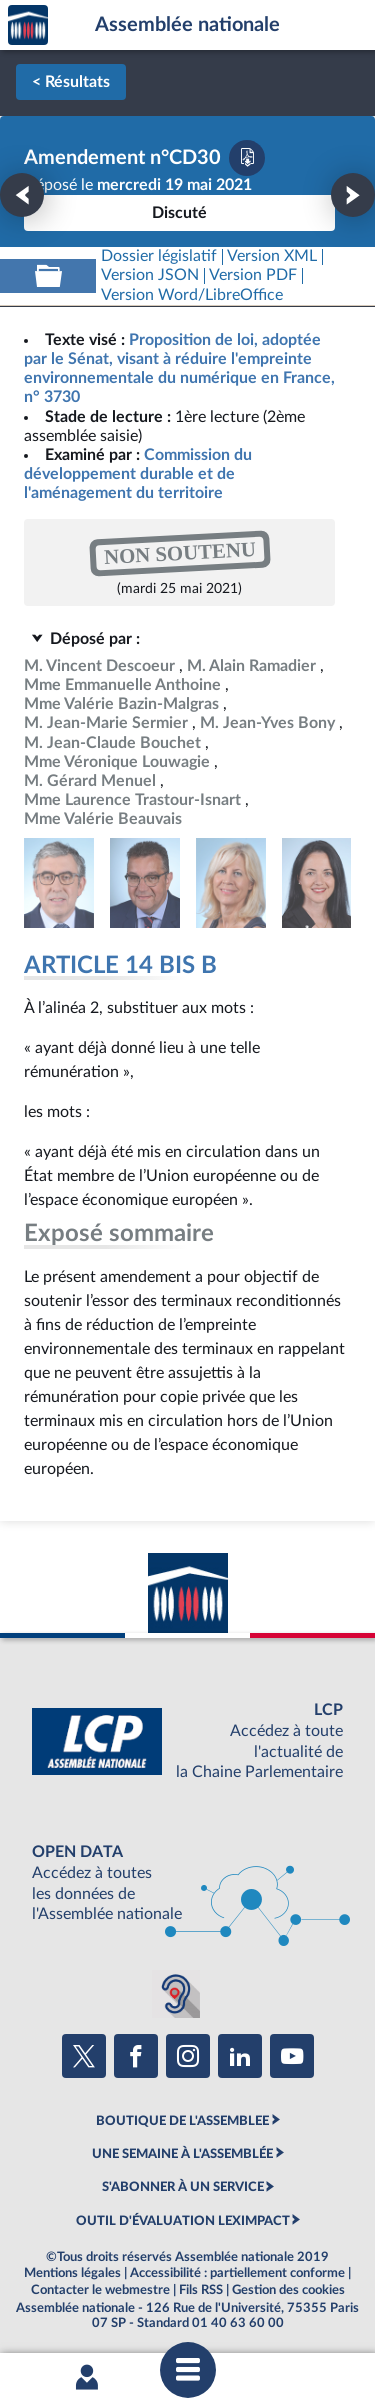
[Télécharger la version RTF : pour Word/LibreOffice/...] (192, 295)
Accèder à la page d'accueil (28, 25)
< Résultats (71, 82)
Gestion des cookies (288, 2290)
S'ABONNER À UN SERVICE (183, 2187)
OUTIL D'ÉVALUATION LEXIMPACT (183, 2221)
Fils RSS (201, 2290)
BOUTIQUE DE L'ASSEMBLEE (182, 2121)
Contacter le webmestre (100, 2290)
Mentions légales (72, 2273)
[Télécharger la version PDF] (247, 158)
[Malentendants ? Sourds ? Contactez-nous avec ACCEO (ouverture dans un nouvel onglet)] (176, 1994)
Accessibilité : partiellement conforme (237, 2273)
